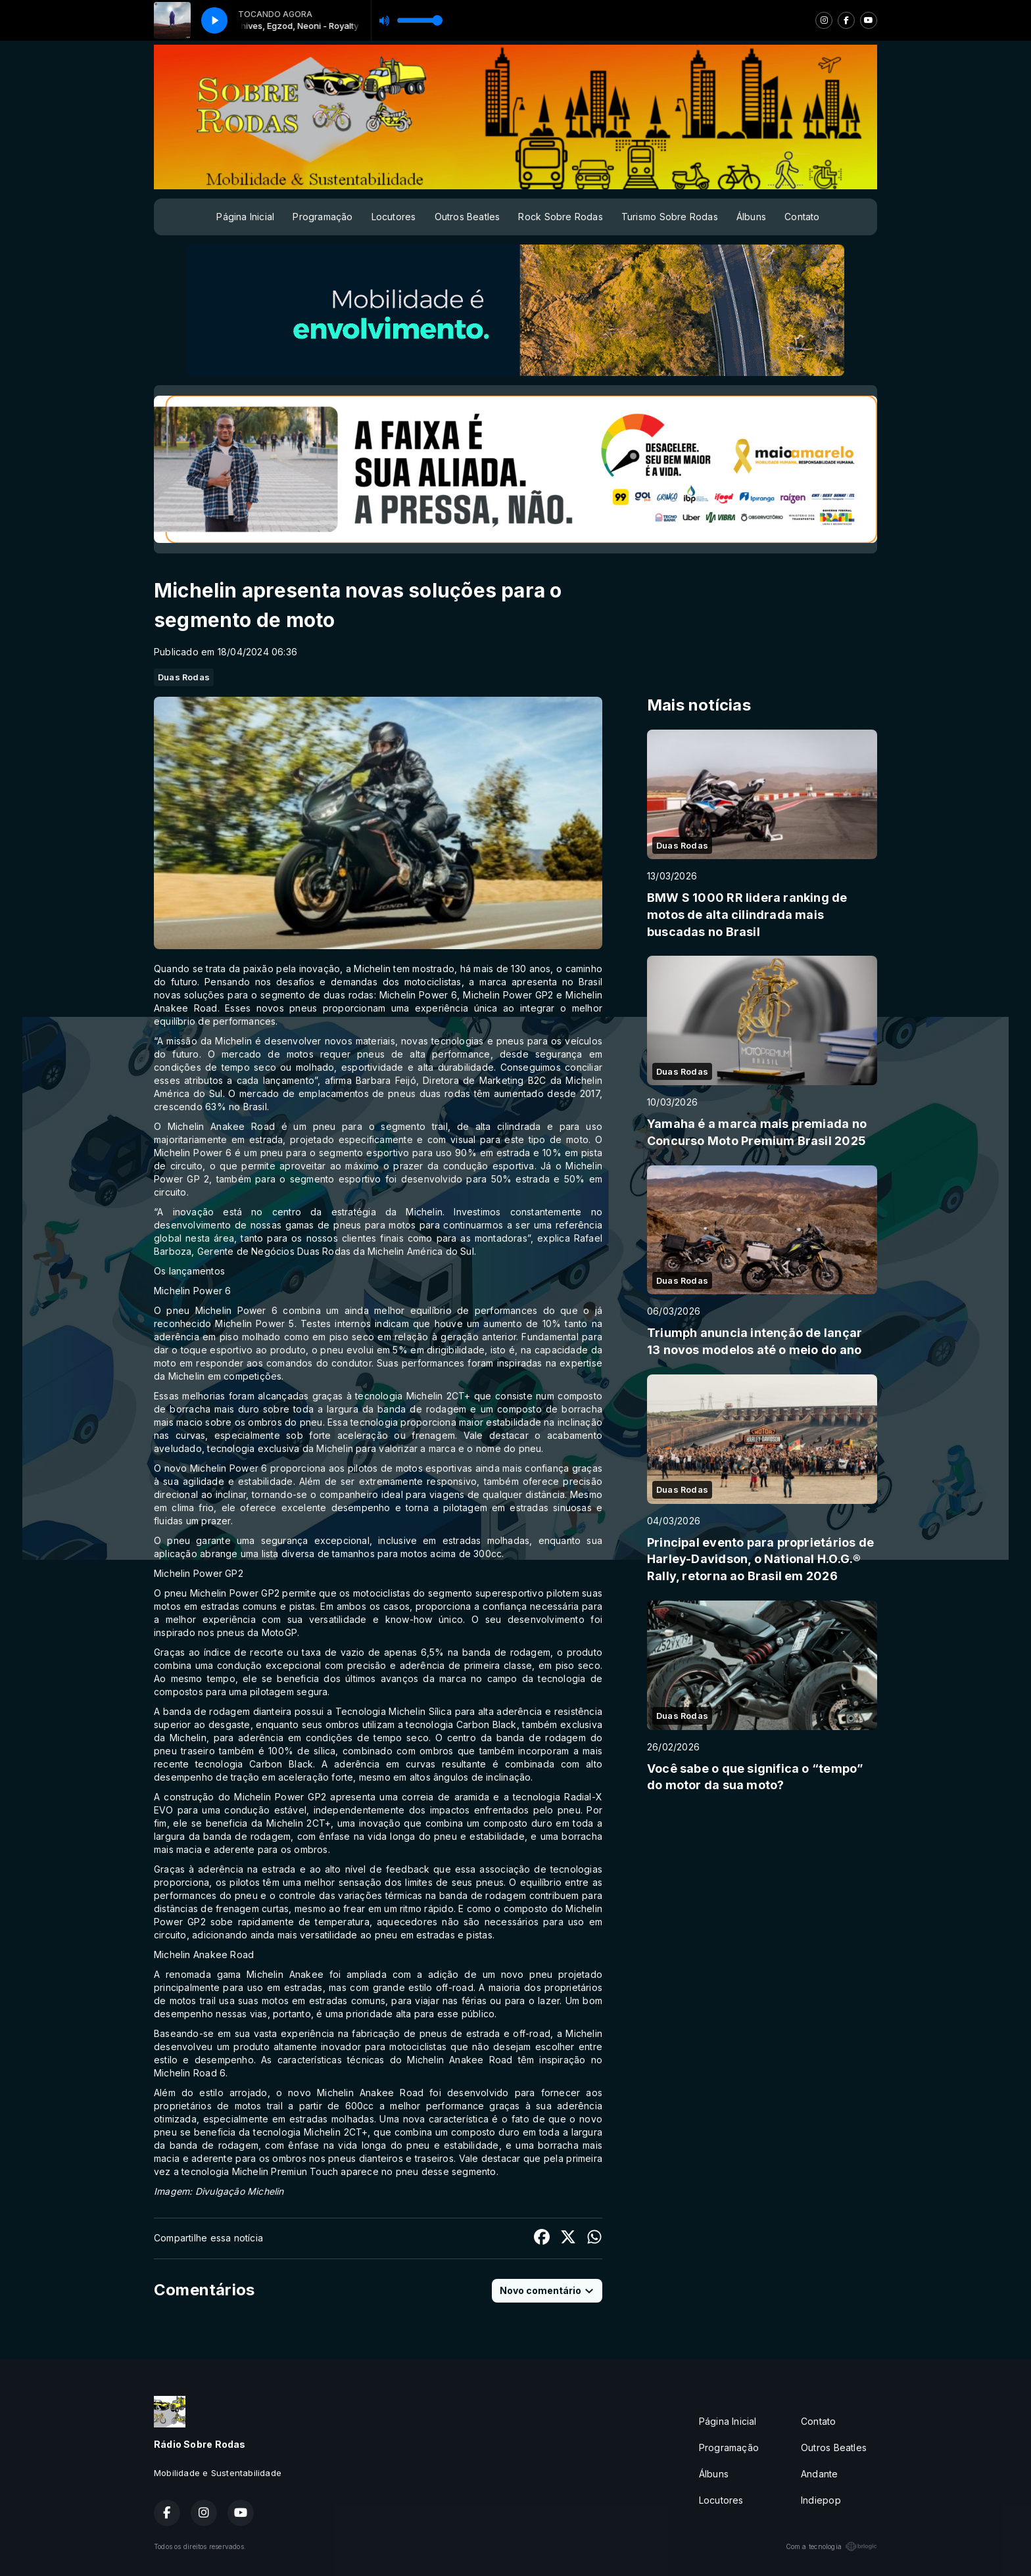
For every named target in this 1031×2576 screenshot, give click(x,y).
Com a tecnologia (831, 2546)
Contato (801, 216)
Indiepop (821, 2500)
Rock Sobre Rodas (560, 216)
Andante (819, 2473)
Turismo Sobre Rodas (669, 216)
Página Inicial (245, 216)
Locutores (394, 216)
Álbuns (751, 216)
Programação (322, 216)
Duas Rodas (184, 677)
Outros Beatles (467, 216)
